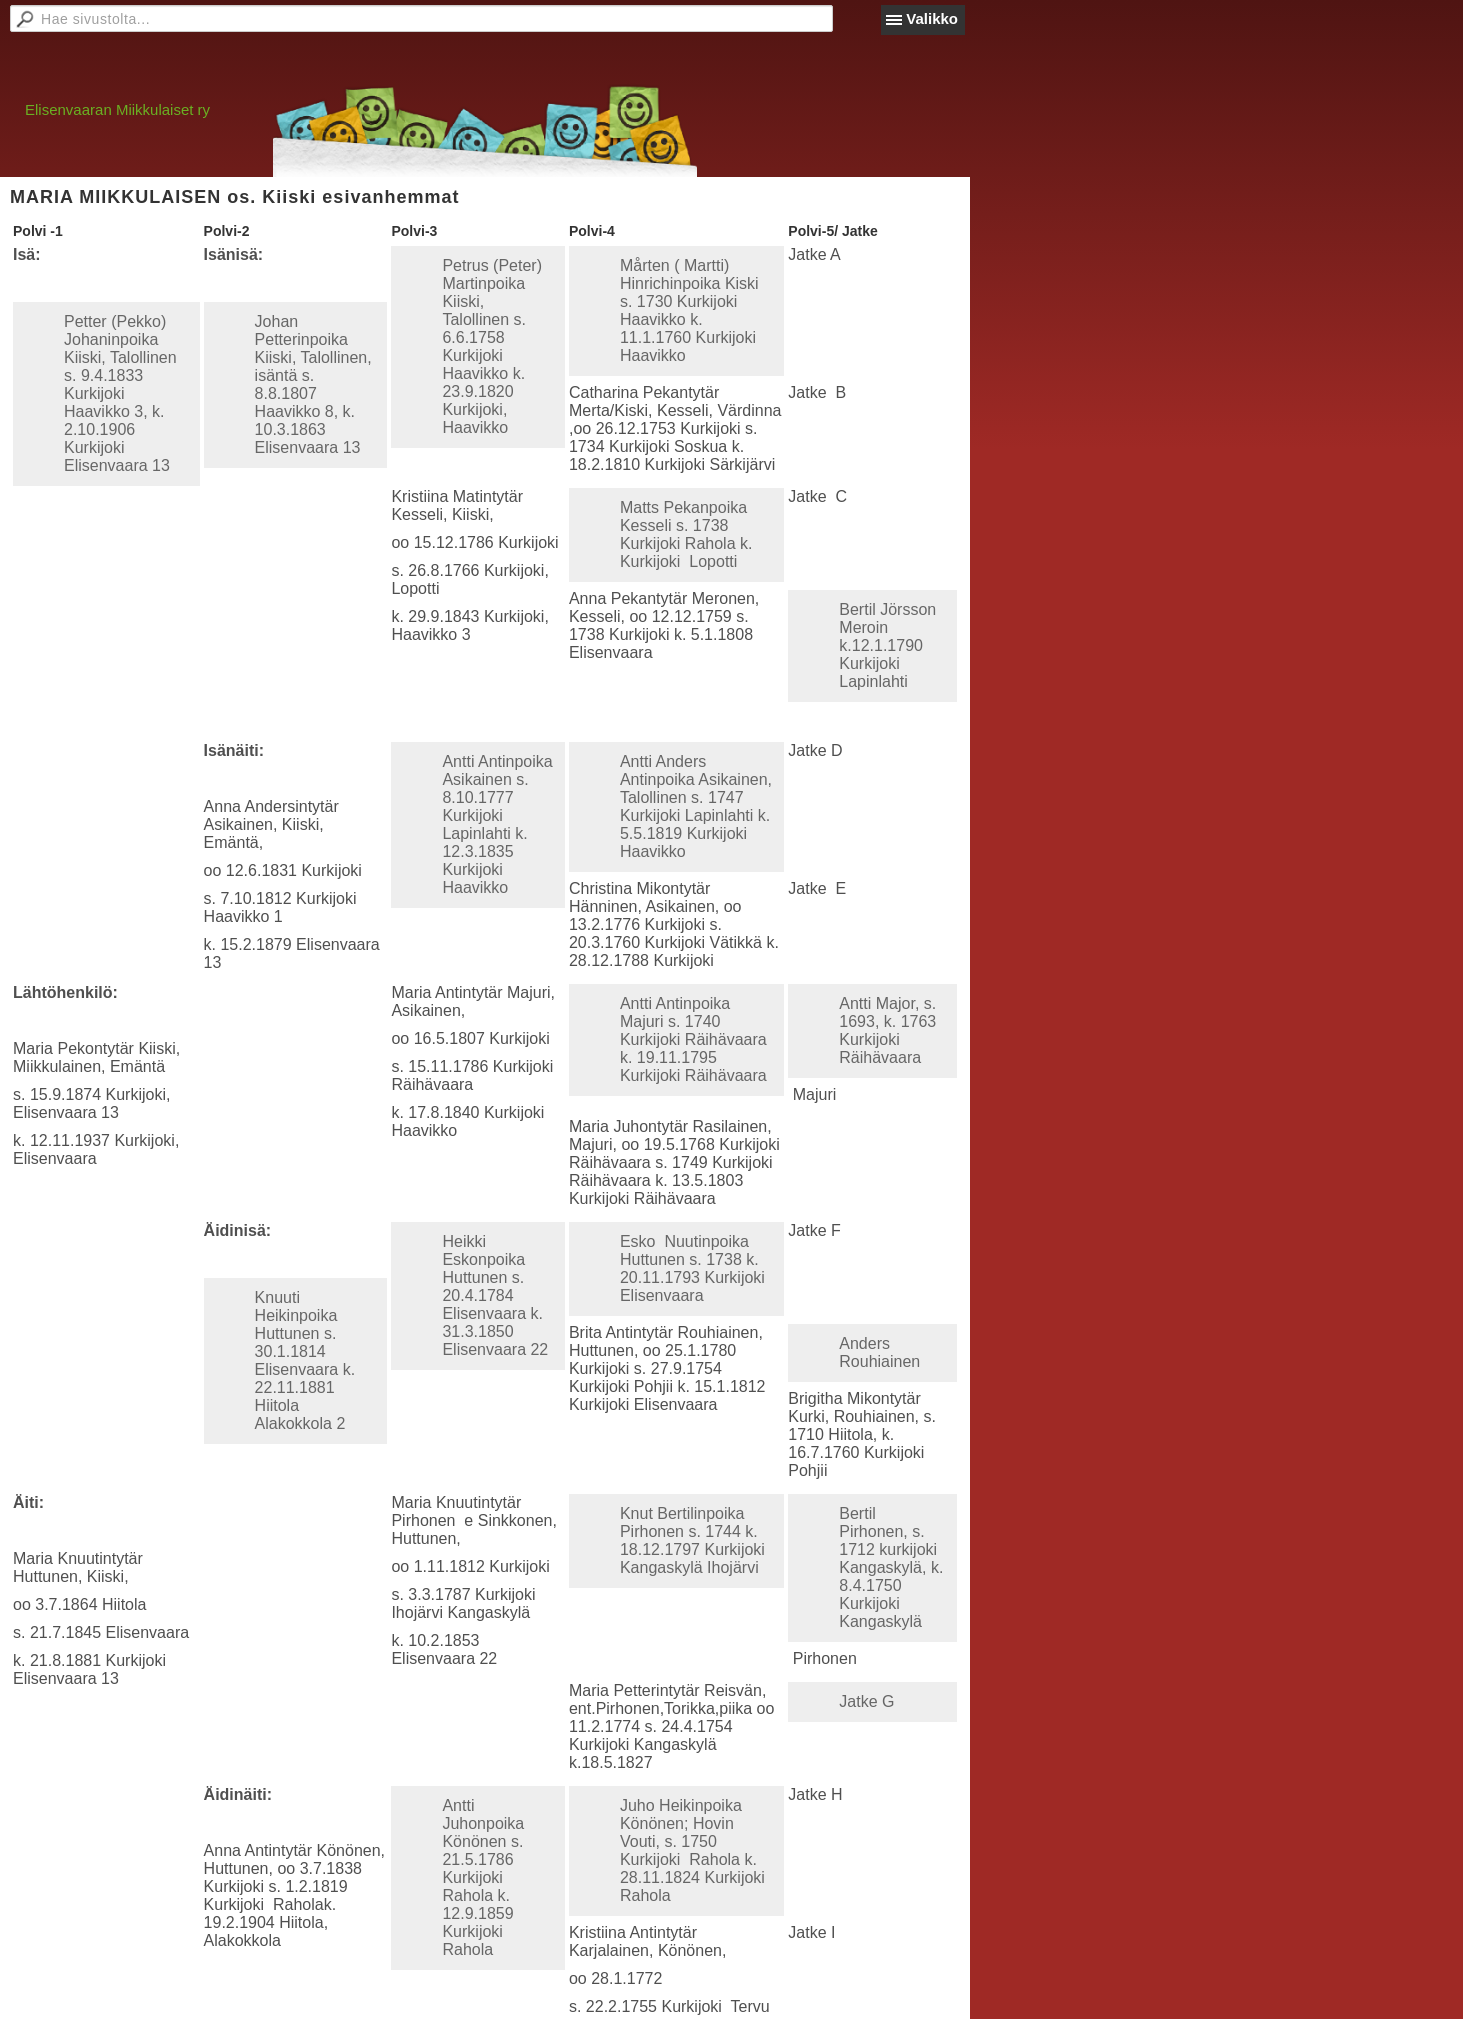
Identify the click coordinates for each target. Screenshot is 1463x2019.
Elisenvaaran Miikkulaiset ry (117, 109)
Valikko (932, 18)
